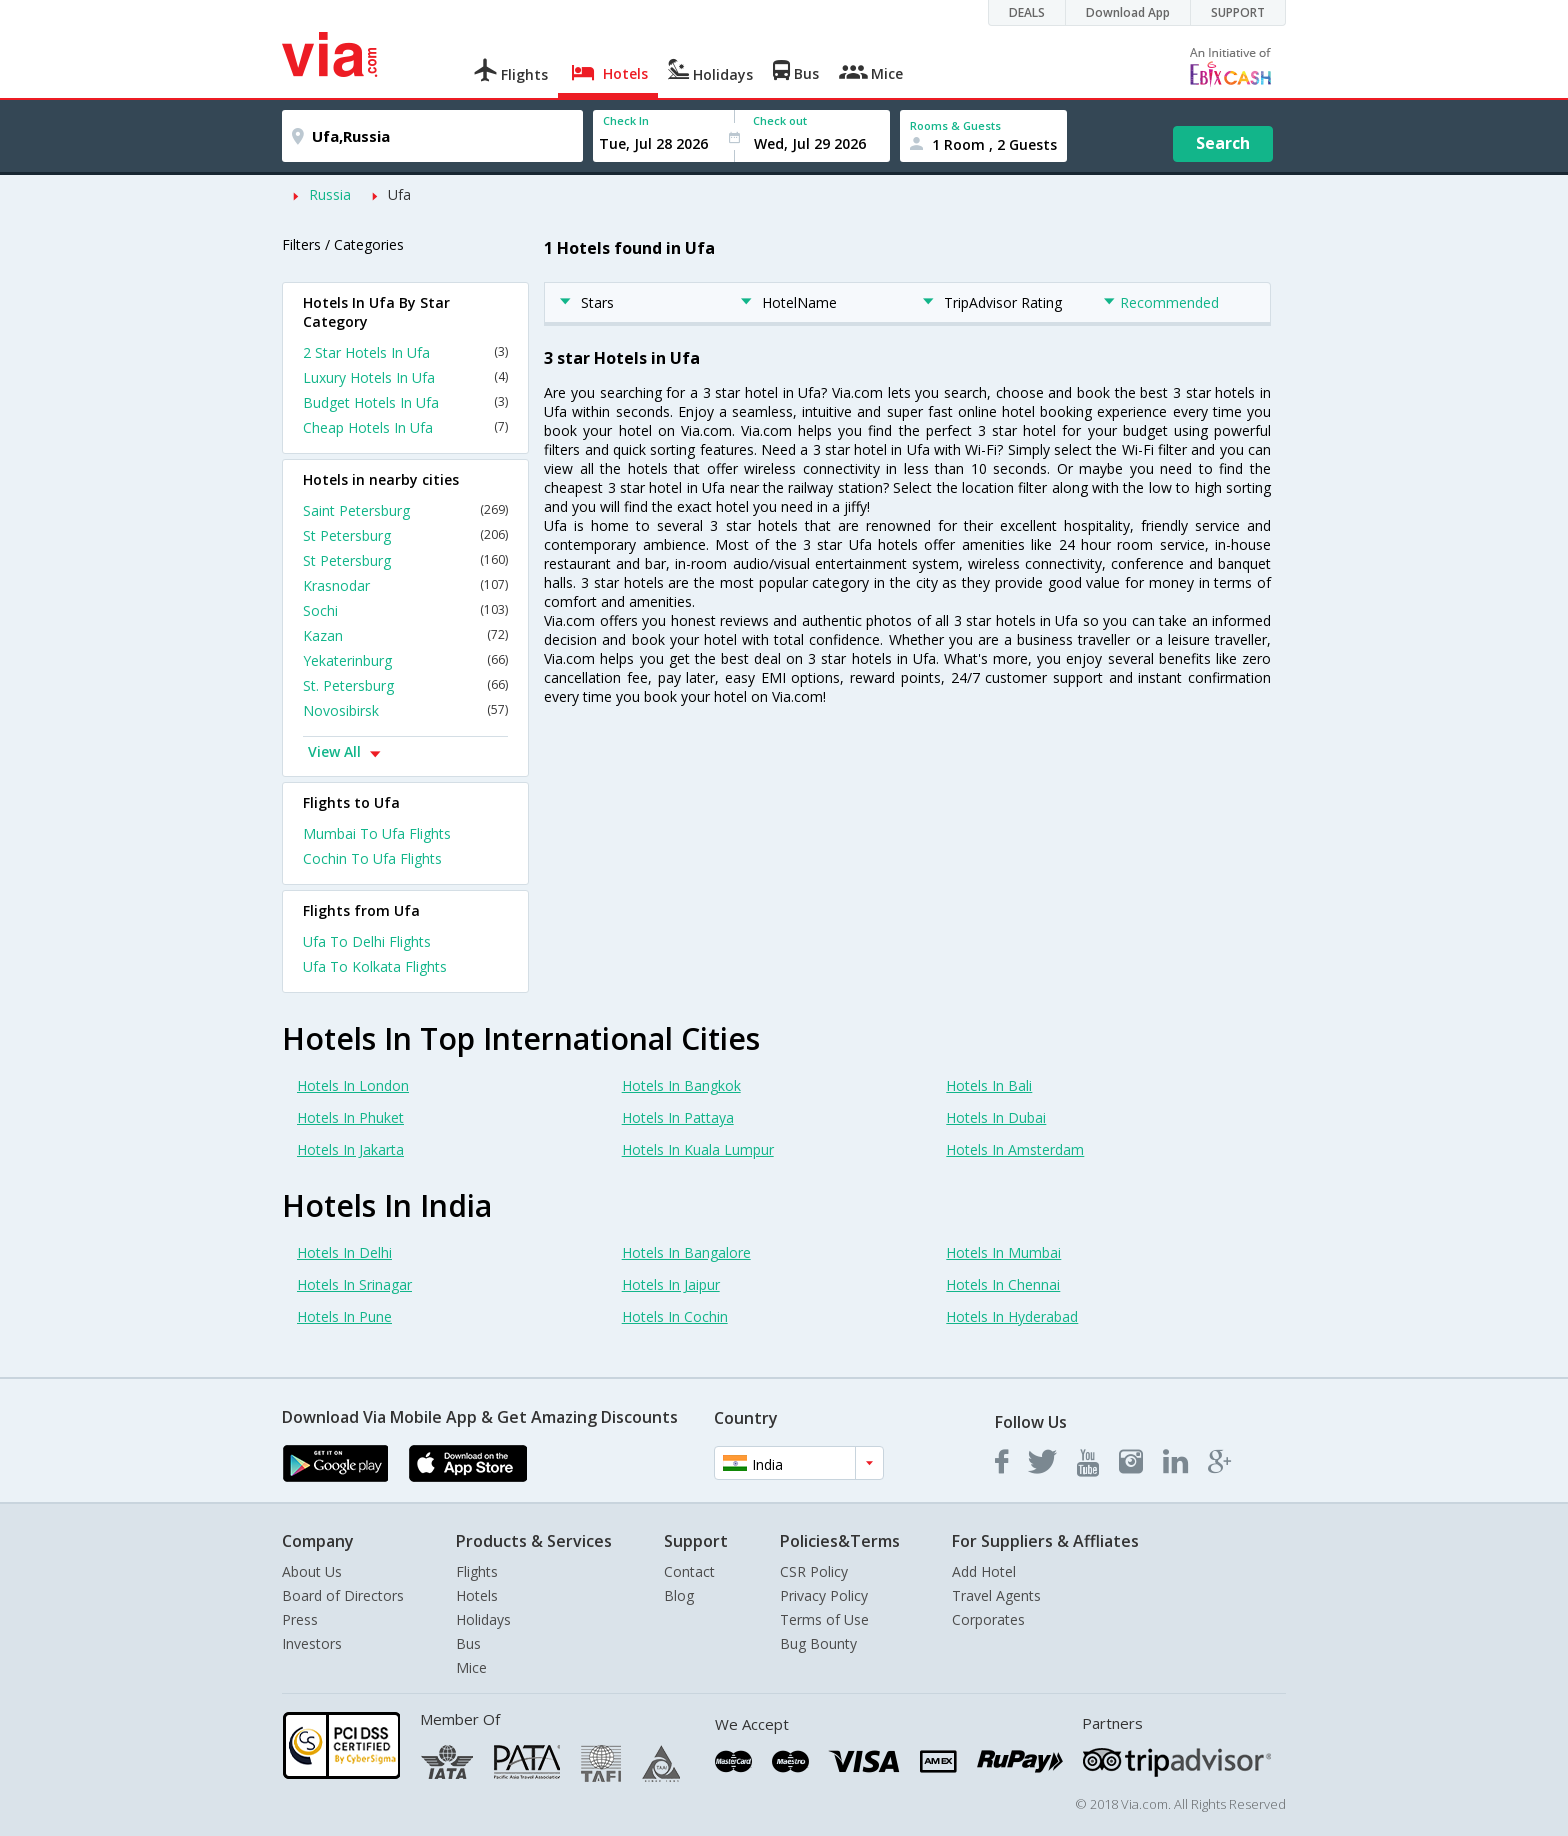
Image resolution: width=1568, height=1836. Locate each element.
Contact (689, 1571)
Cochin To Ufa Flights (372, 858)
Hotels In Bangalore (686, 1252)
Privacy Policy (824, 1595)
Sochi (405, 610)
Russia (330, 194)
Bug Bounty (818, 1643)
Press (300, 1619)
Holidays (483, 1619)
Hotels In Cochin (675, 1316)
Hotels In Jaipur (671, 1284)
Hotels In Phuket (350, 1117)
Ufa (399, 194)
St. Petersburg (405, 685)
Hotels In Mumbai (1003, 1252)
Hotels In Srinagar (354, 1284)
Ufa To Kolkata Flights (375, 966)
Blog (679, 1595)
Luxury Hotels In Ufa (405, 377)
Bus (468, 1643)
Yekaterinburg (405, 660)
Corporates (988, 1619)
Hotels (477, 1595)
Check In (626, 120)
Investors (312, 1643)
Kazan (405, 635)
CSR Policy (814, 1571)
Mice (471, 1667)
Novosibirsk (405, 710)
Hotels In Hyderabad (1012, 1316)
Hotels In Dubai (996, 1117)
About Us (312, 1571)
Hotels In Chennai (1003, 1284)
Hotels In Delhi (344, 1252)
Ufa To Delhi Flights (367, 941)
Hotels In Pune (344, 1316)
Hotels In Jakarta (350, 1149)
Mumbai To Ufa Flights (377, 833)
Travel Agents (996, 1595)
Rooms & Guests (955, 125)
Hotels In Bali (989, 1085)
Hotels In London (353, 1085)
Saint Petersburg (405, 510)
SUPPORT (1238, 12)
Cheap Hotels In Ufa (405, 427)
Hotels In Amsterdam (1015, 1149)
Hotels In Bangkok (681, 1085)
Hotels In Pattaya (678, 1117)
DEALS (1027, 12)
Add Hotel (984, 1571)
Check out (780, 120)
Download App (1128, 12)
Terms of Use (824, 1619)
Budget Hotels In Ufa (405, 402)
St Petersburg (405, 535)
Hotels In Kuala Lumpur (698, 1149)
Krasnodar (405, 585)
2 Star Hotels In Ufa (405, 352)
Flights (477, 1571)
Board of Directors (343, 1595)
